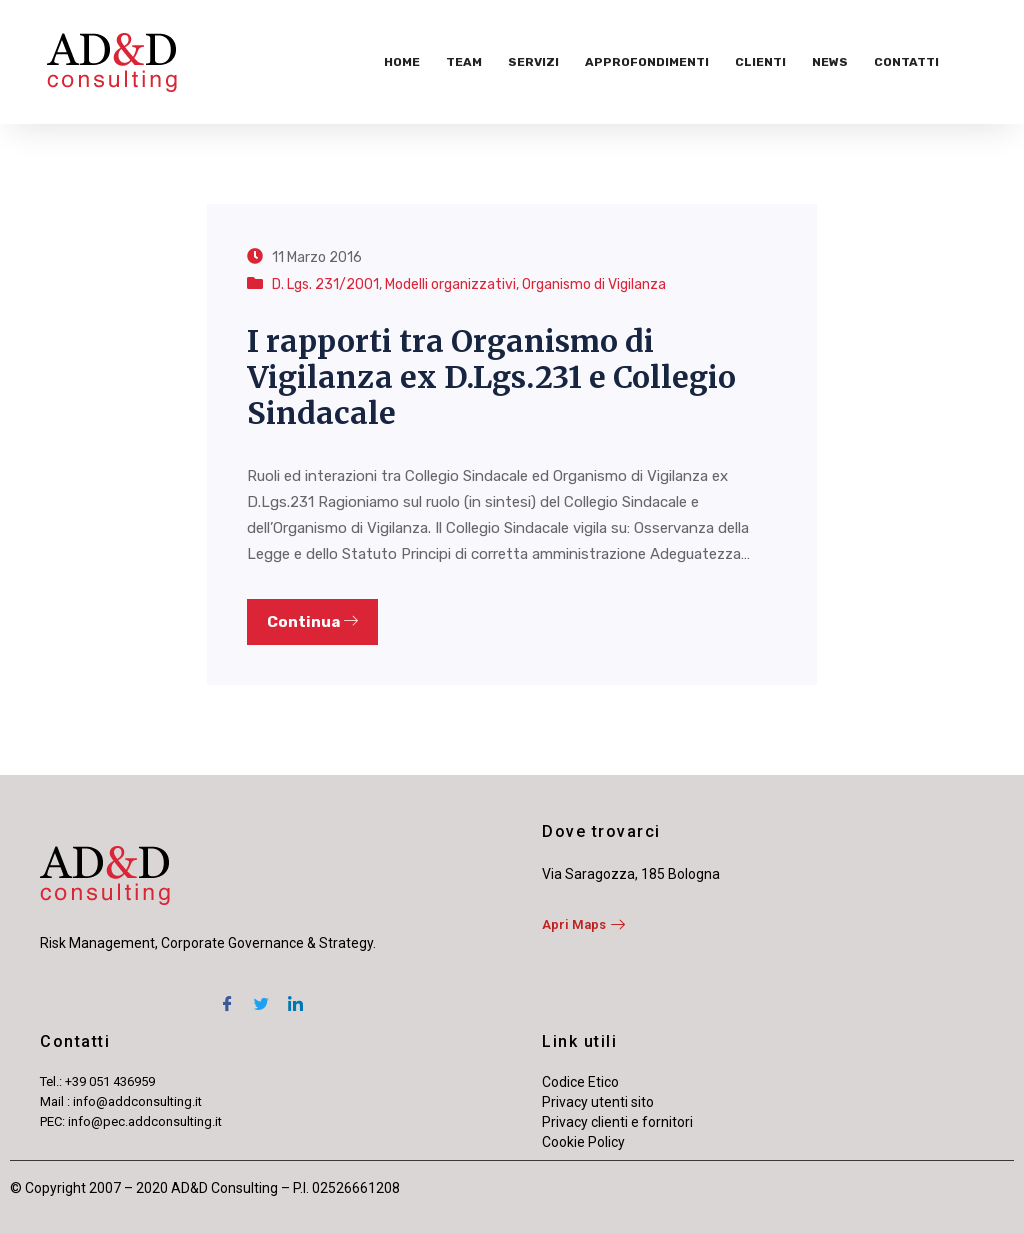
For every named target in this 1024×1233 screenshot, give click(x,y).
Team (464, 62)
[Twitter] (261, 995)
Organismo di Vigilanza (594, 284)
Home (402, 62)
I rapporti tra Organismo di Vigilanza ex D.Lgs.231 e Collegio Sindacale (491, 377)
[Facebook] (227, 995)
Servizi (533, 62)
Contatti (906, 62)
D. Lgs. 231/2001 (325, 284)
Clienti (760, 62)
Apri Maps (583, 924)
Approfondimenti (647, 62)
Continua (312, 622)
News (830, 62)
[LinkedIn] (295, 995)
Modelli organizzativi (450, 284)
